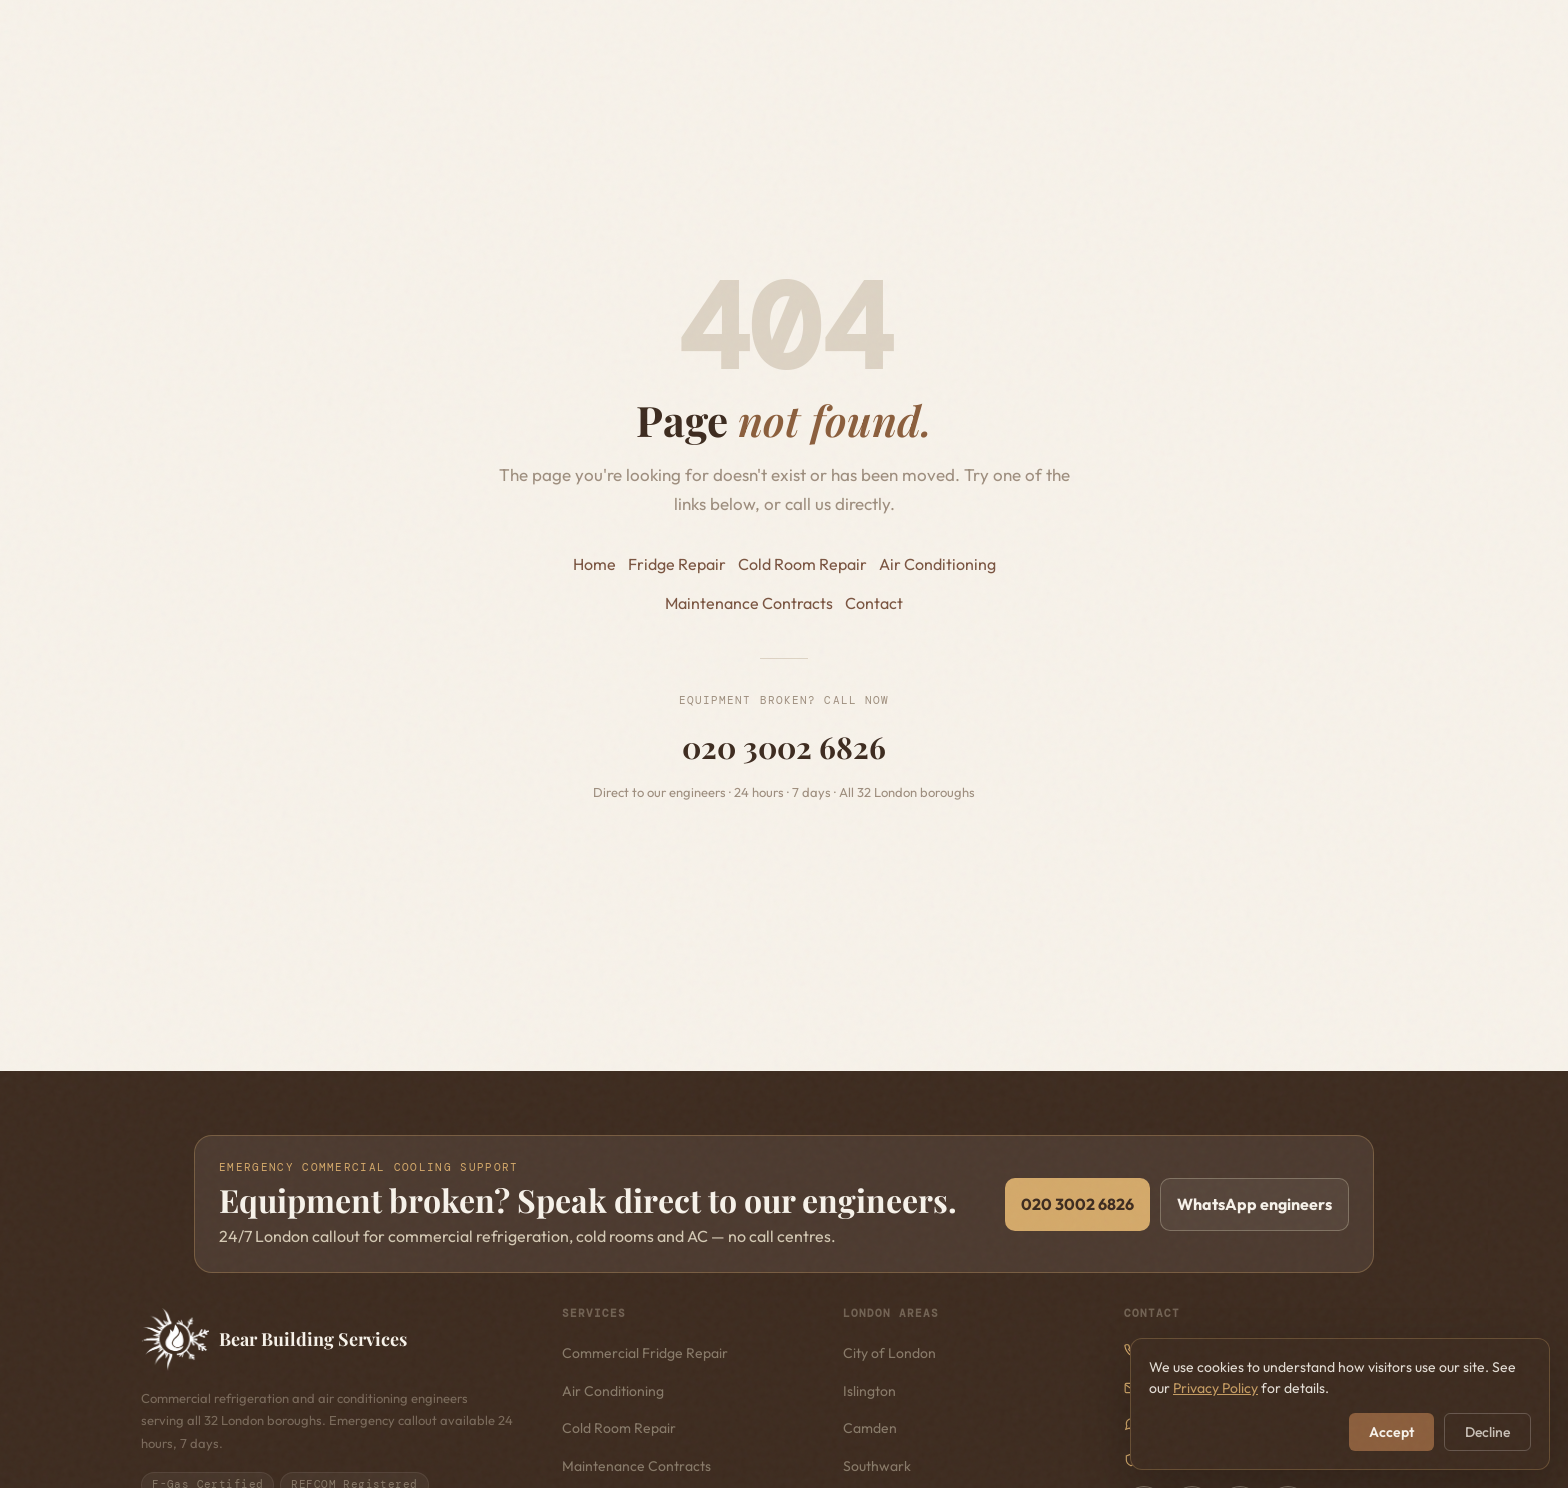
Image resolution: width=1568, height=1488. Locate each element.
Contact (874, 603)
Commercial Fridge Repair (645, 1353)
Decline (1487, 1432)
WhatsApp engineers (1254, 1204)
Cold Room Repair (802, 564)
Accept (1391, 1432)
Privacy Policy (1215, 1388)
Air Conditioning (937, 564)
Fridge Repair (677, 564)
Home (594, 564)
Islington (869, 1391)
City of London (889, 1353)
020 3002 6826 (784, 747)
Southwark (877, 1466)
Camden (870, 1428)
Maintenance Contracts (749, 603)
